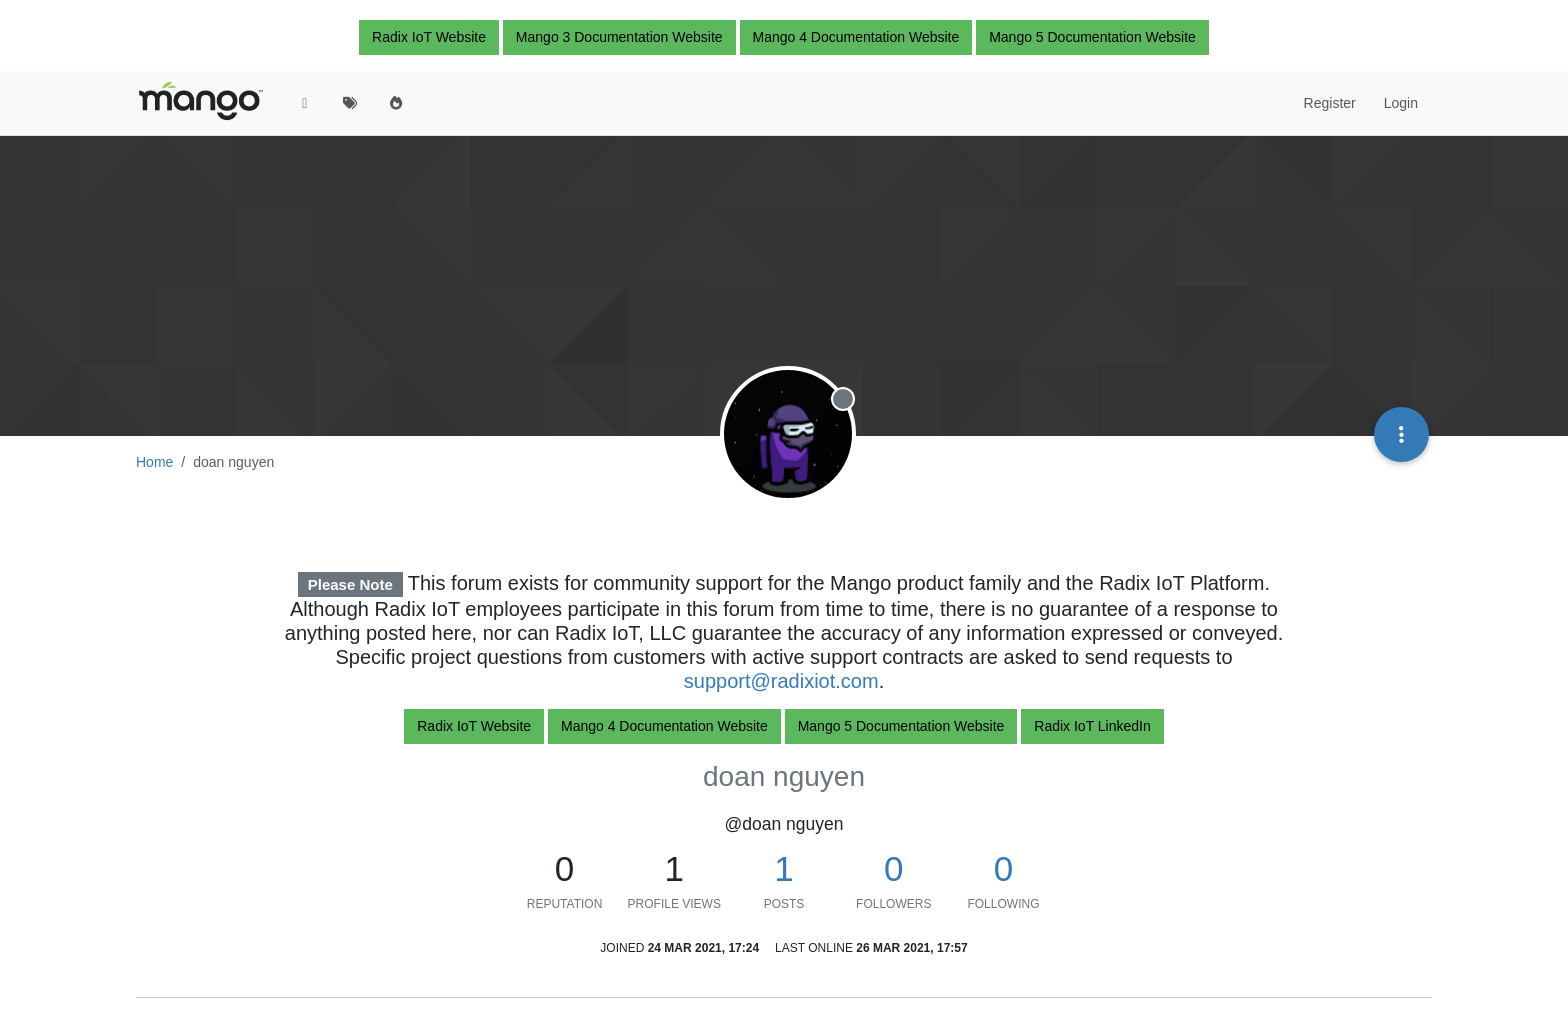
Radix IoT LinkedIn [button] (1092, 726)
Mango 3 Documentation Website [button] (619, 37)
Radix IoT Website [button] (429, 37)
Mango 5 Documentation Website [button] (1092, 37)
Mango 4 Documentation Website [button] (856, 37)
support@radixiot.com (781, 681)
